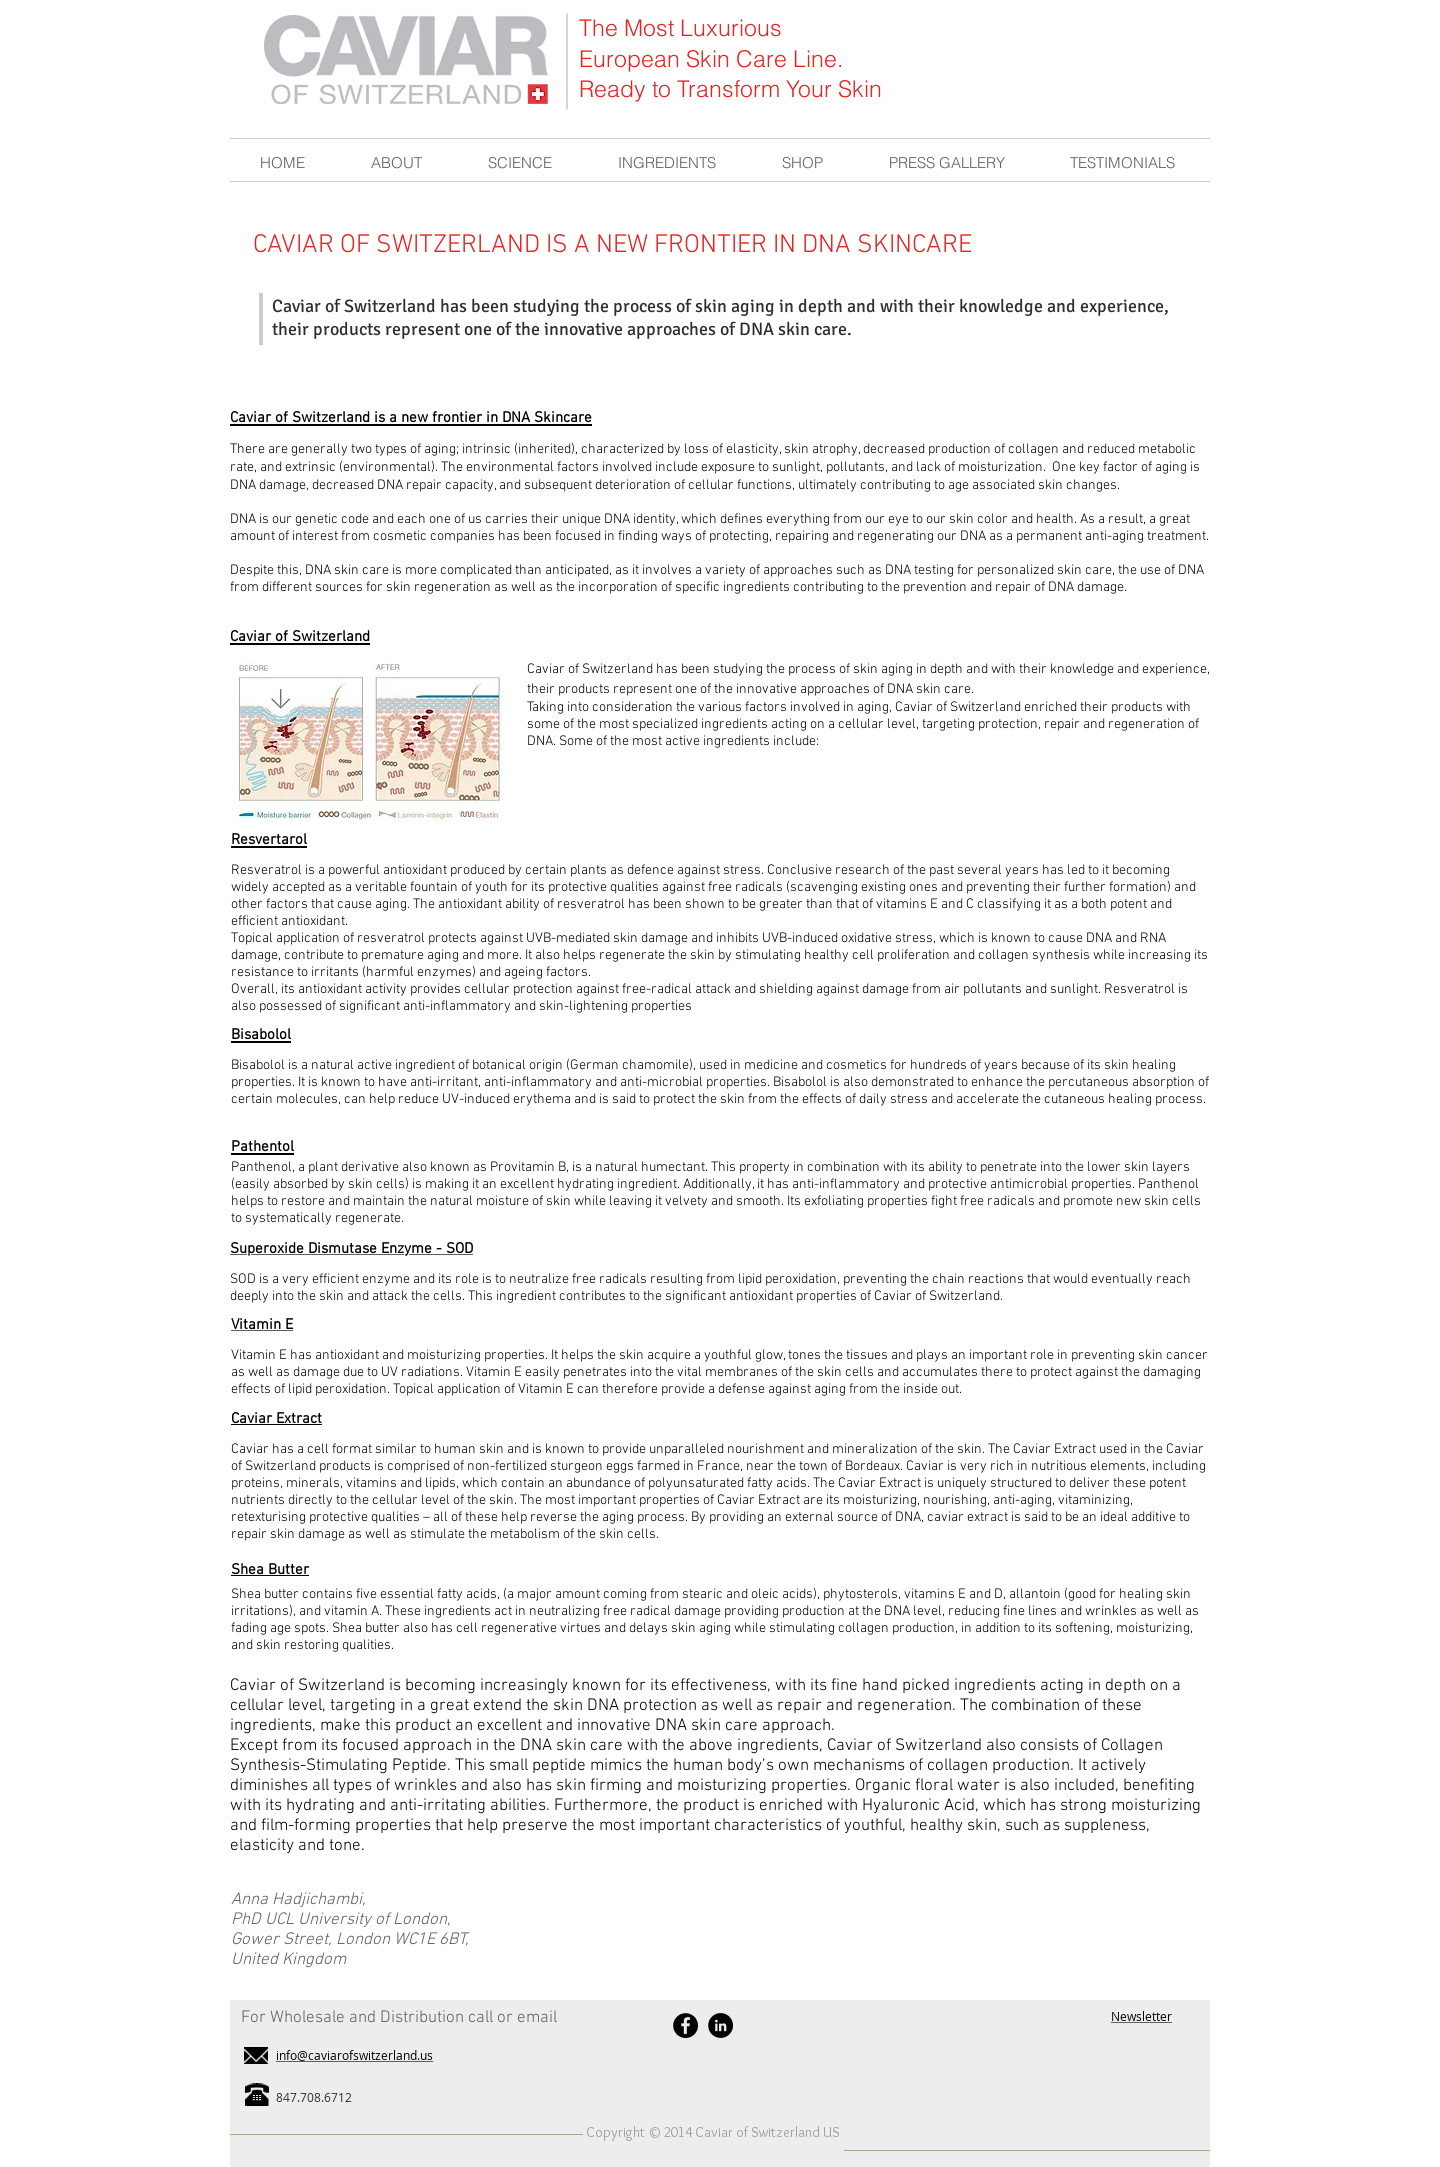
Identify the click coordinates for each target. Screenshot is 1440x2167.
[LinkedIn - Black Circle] (720, 2025)
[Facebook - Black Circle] (685, 2025)
